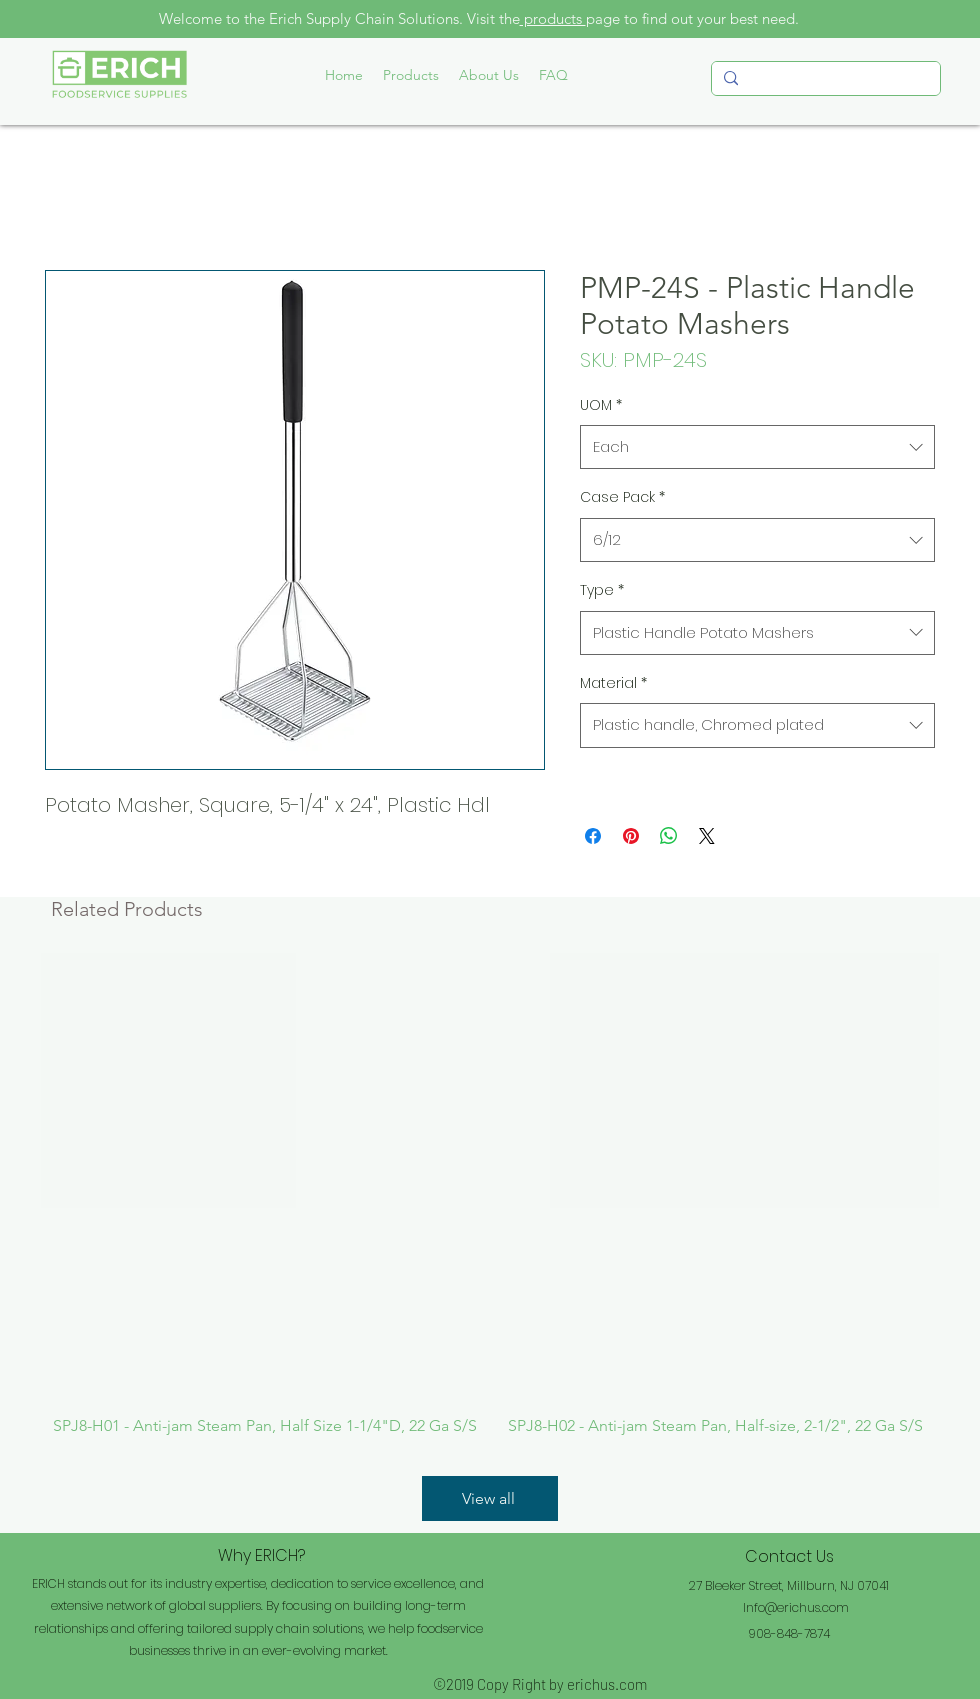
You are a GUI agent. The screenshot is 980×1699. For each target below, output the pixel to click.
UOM (601, 405)
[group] (490, 1194)
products (553, 18)
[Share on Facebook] (593, 836)
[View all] (490, 1498)
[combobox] (757, 447)
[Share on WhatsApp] (669, 836)
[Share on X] (707, 836)
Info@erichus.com (796, 1607)
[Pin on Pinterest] (631, 836)
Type (602, 590)
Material (613, 683)
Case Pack (622, 497)
